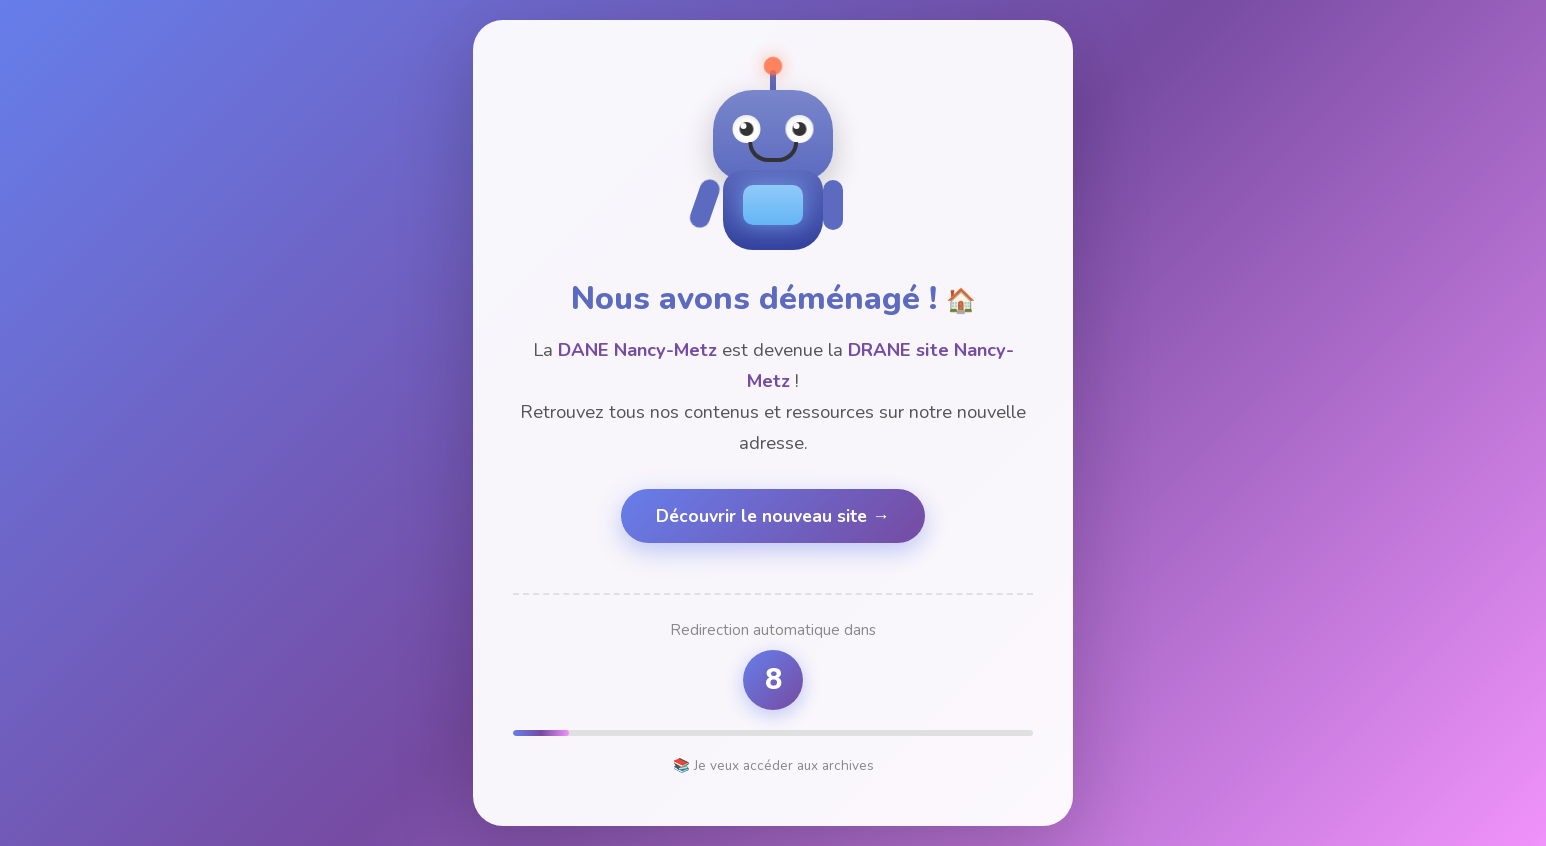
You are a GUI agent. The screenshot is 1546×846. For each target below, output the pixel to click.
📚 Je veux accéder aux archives (773, 765)
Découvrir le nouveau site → (773, 516)
